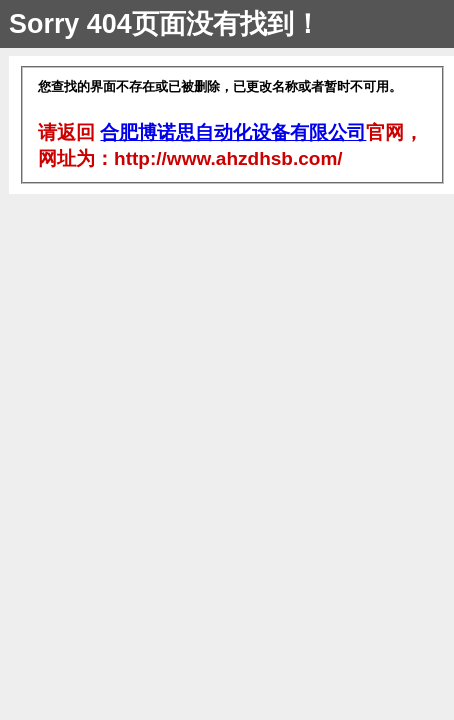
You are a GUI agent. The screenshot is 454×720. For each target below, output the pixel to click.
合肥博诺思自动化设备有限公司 (233, 132)
